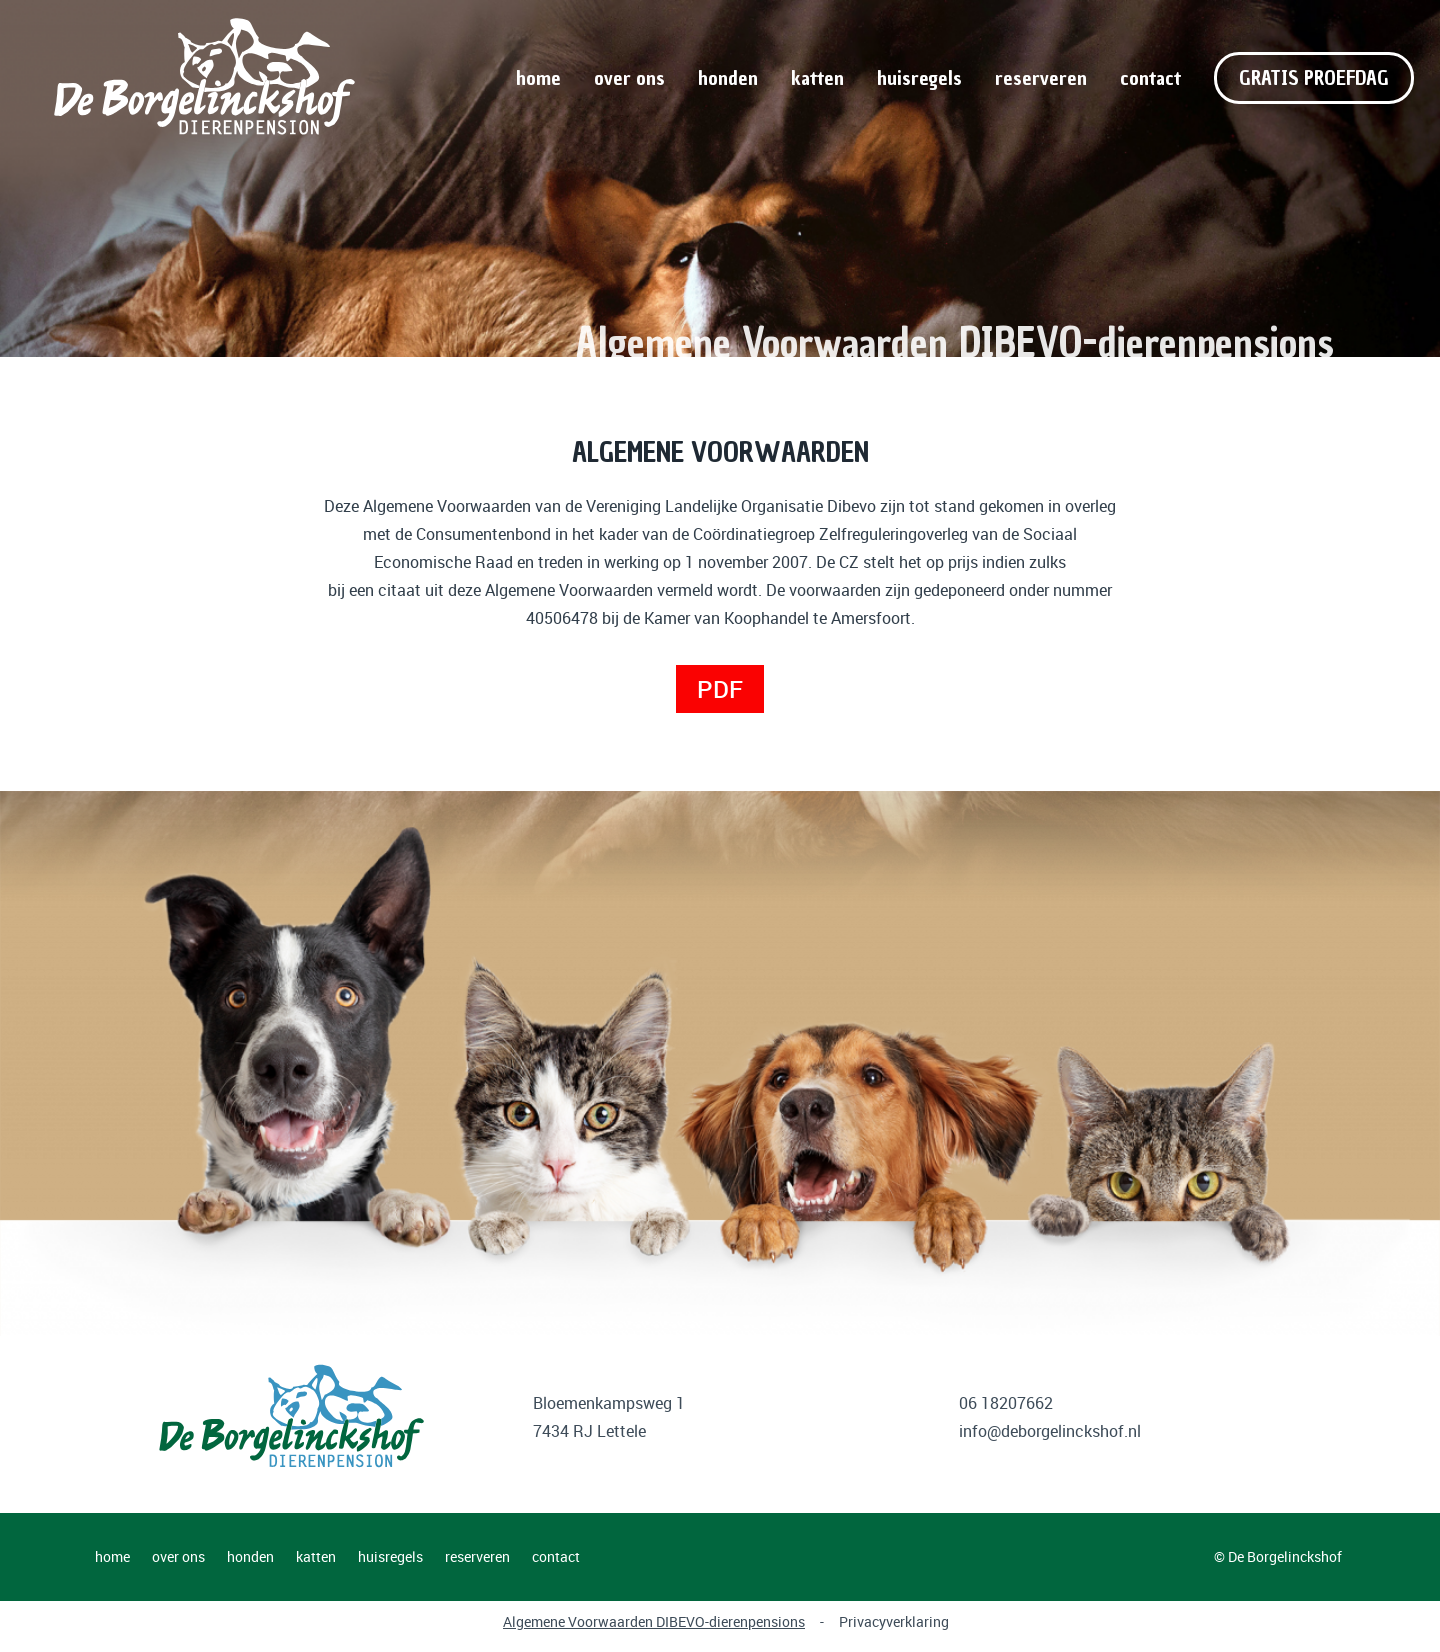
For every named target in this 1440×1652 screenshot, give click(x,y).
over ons (629, 78)
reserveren (1041, 78)
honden (728, 78)
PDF (720, 689)
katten (817, 78)
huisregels (919, 78)
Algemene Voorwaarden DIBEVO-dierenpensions (654, 1621)
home (538, 78)
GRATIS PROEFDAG (1314, 78)
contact (1150, 78)
